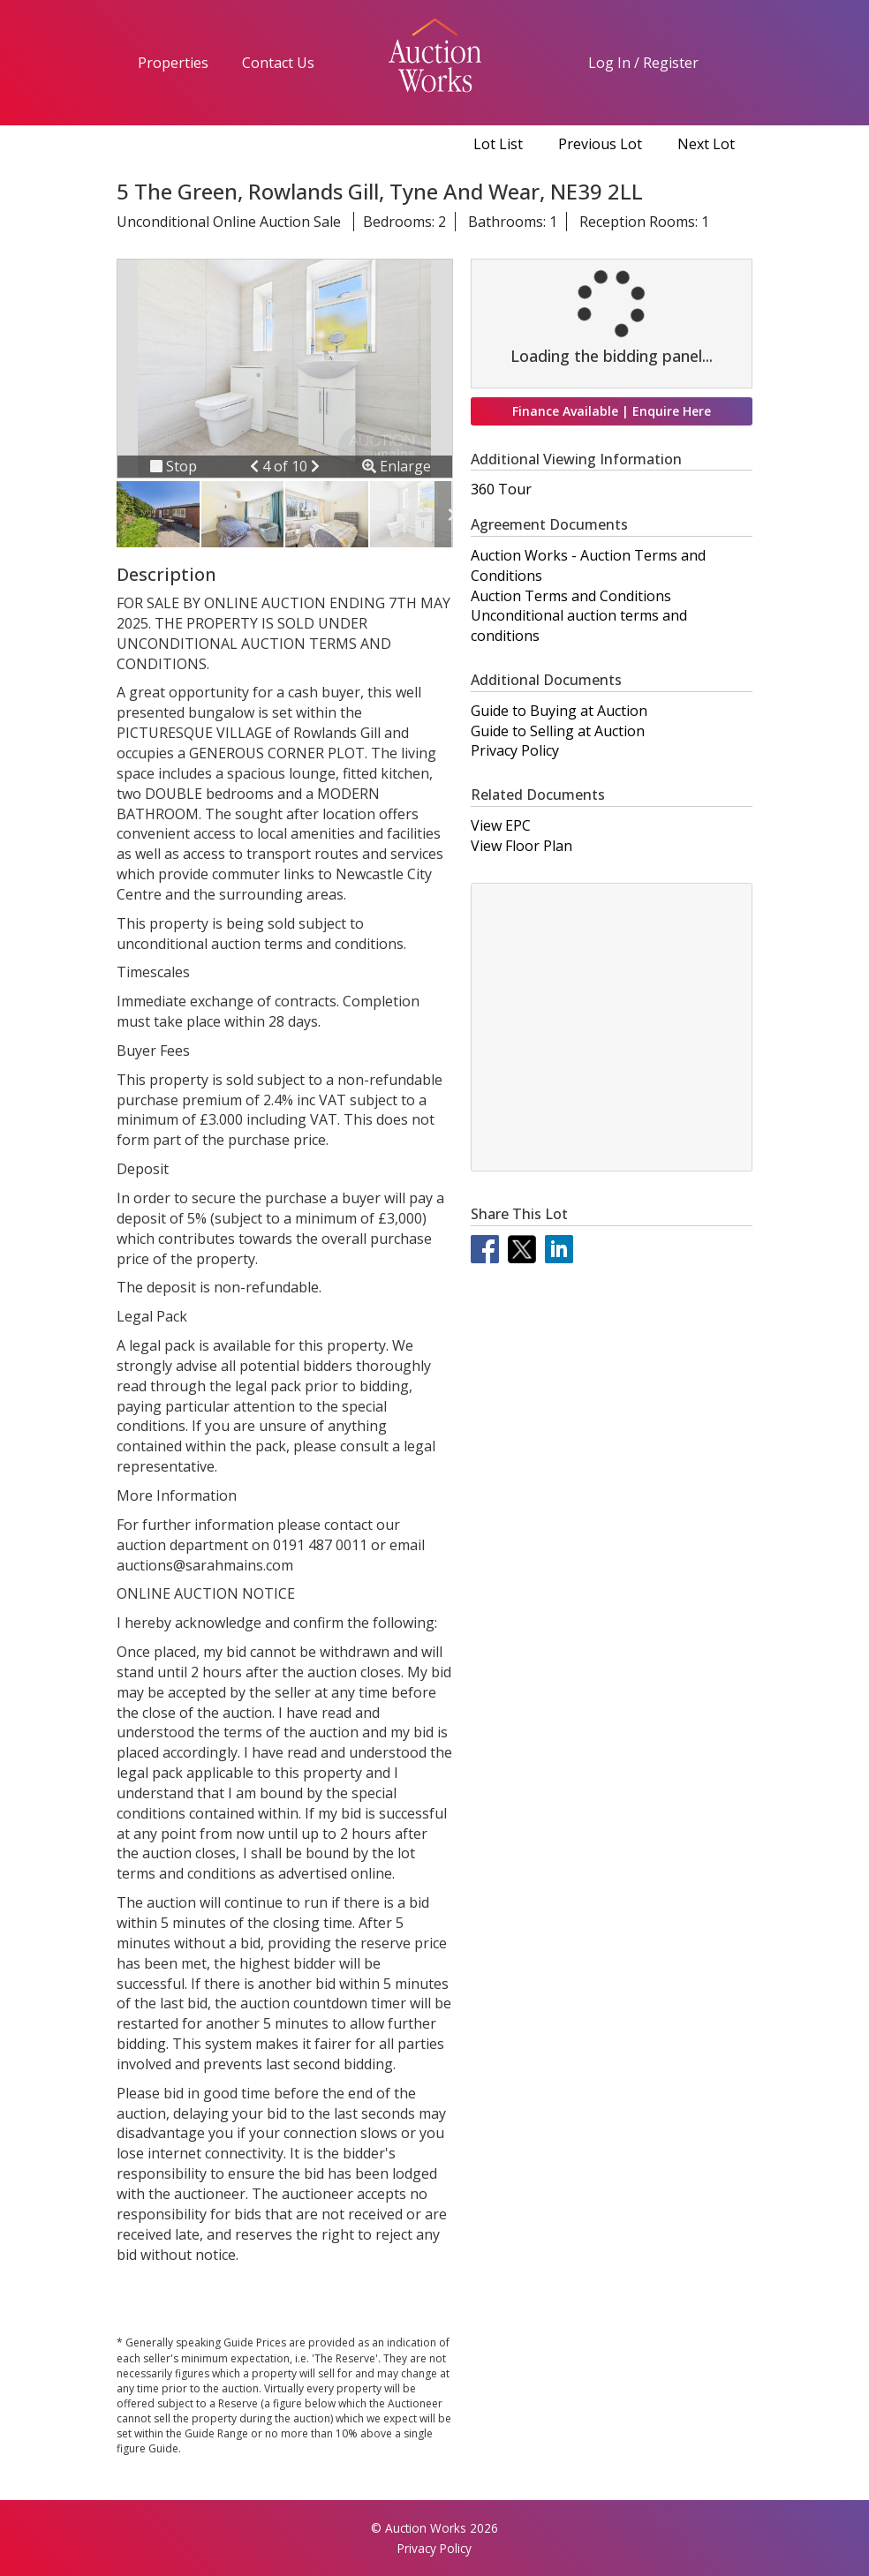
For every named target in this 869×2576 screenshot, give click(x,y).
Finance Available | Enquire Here (611, 411)
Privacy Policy (515, 750)
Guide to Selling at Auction (558, 731)
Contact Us (278, 62)
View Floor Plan (521, 845)
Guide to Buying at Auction (559, 710)
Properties (173, 62)
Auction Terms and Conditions (571, 596)
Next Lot (706, 144)
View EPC (501, 825)
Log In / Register (643, 62)
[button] (256, 466)
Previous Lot (600, 144)
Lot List (498, 144)
